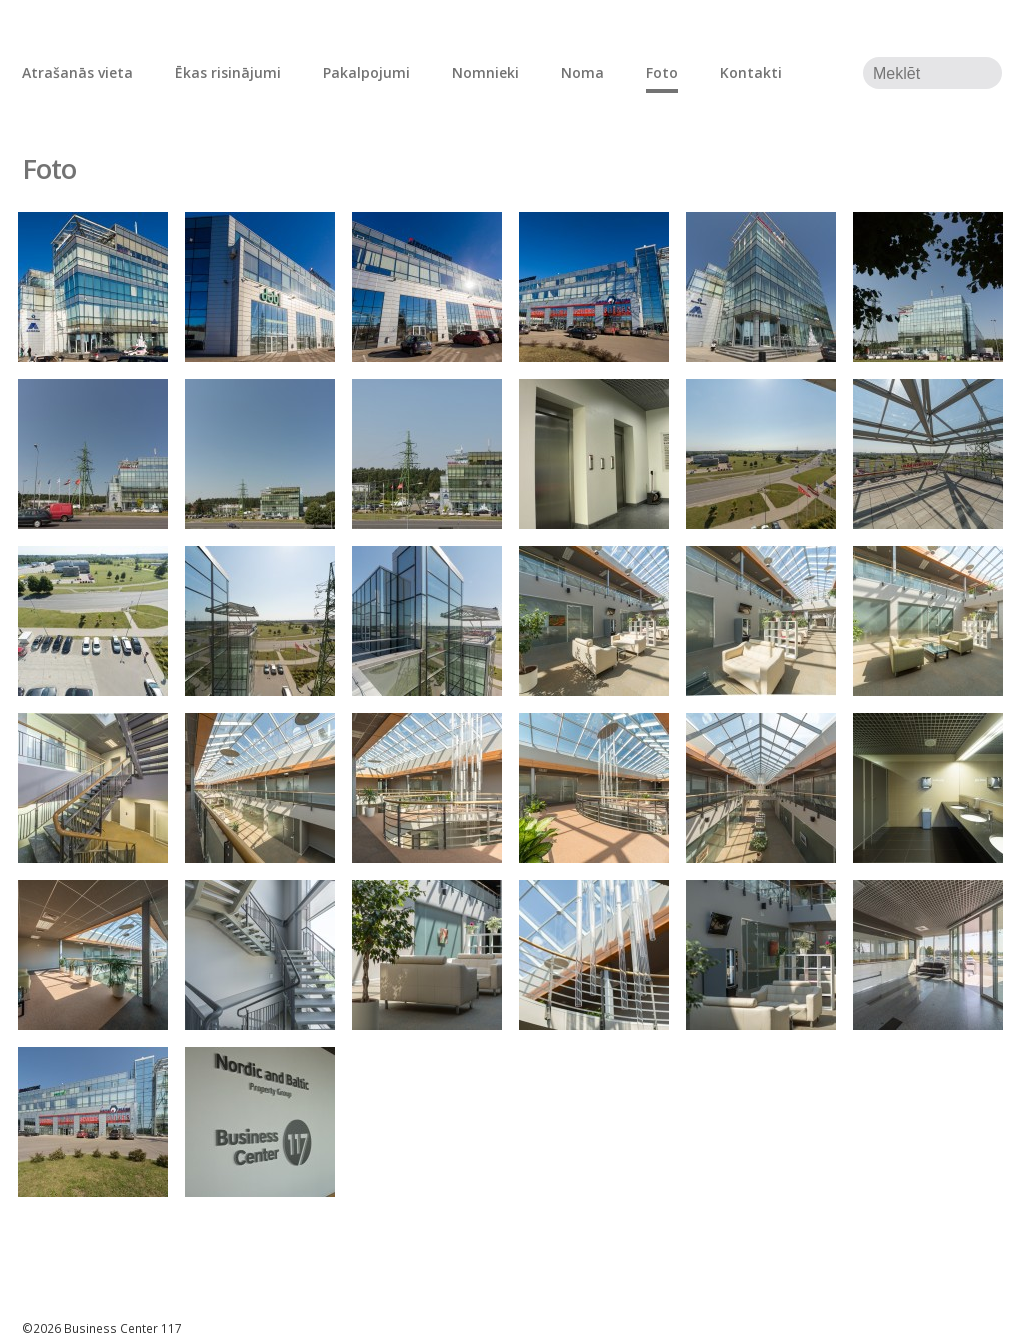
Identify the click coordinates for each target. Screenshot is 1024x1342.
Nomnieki (485, 72)
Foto (662, 72)
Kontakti (751, 72)
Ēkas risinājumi (228, 72)
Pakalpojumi (366, 72)
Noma (582, 72)
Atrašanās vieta (77, 72)
